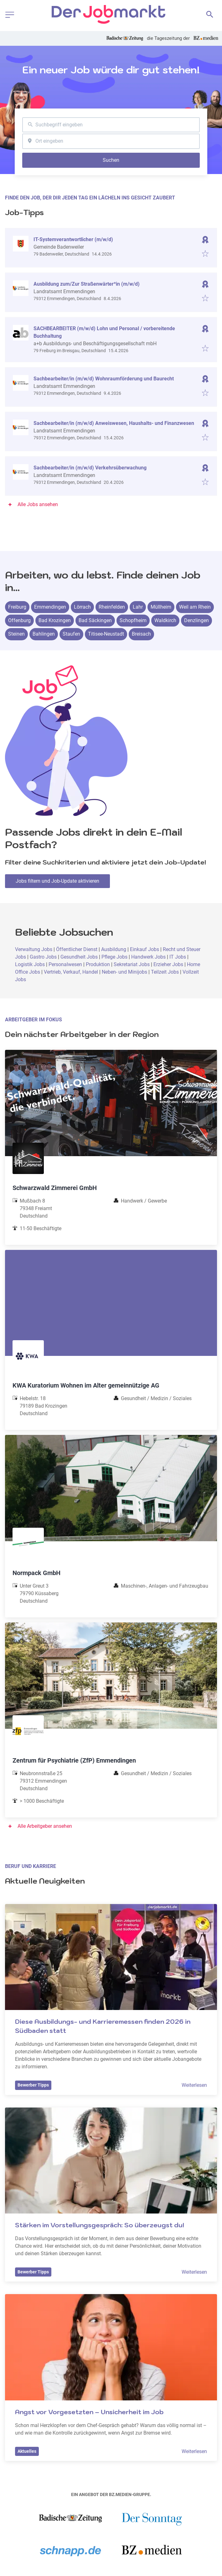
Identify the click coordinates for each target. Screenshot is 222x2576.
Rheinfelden (112, 607)
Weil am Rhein (195, 607)
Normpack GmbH (36, 1573)
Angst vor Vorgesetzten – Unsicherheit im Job (89, 2412)
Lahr (138, 607)
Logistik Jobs (30, 964)
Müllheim (161, 607)
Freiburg (17, 607)
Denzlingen (196, 620)
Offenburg (19, 620)
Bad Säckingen (95, 620)
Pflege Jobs (114, 957)
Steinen (16, 634)
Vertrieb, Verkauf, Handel (71, 972)
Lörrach (82, 607)
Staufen (71, 634)
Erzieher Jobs (168, 964)
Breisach (141, 634)
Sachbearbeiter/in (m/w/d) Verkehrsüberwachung (90, 468)
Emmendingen (50, 607)
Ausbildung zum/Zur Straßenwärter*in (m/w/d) (87, 284)
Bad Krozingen (55, 620)
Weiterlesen (194, 2085)
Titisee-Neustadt (106, 634)
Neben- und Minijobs (124, 972)
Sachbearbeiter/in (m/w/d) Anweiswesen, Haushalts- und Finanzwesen (114, 423)
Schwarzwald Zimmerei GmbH (55, 1188)
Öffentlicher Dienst (77, 949)
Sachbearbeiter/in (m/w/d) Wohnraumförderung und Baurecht (104, 379)
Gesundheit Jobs (79, 957)
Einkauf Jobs (145, 949)
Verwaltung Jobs (33, 949)
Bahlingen (44, 634)
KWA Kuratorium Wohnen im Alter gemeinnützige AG (86, 1385)
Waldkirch (165, 620)
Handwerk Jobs (148, 957)
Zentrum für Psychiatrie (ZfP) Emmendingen (74, 1760)
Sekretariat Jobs (132, 964)
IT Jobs (177, 957)
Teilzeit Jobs (165, 972)
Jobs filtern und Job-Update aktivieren (57, 881)
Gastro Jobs (43, 957)
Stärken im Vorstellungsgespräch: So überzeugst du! (99, 2225)
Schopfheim (133, 620)
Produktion (98, 964)
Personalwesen (66, 964)
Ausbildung (114, 949)
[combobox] (111, 125)
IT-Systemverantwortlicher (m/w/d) (73, 239)
